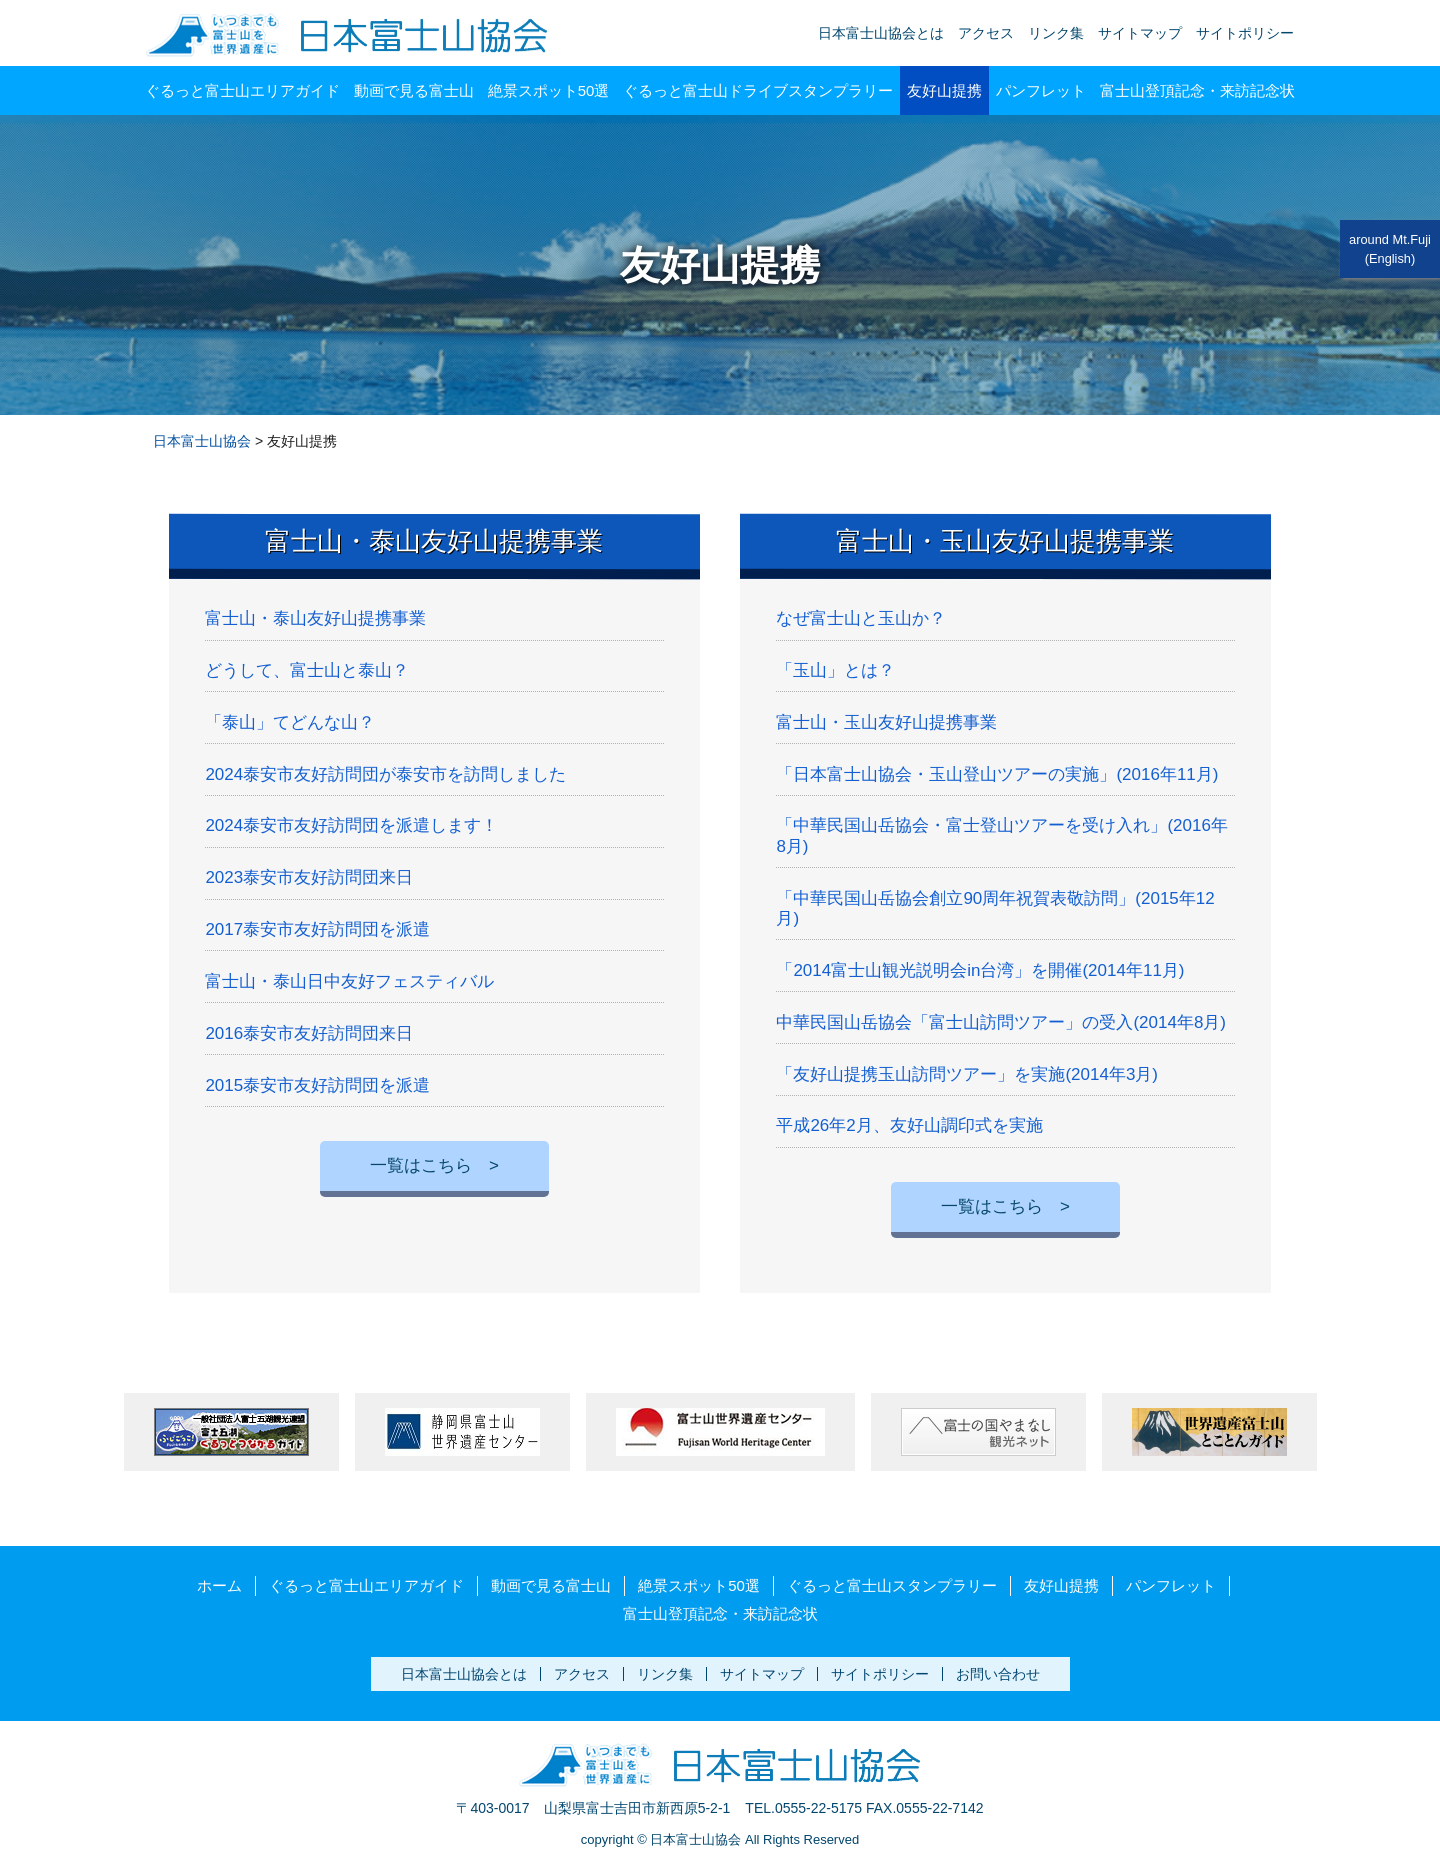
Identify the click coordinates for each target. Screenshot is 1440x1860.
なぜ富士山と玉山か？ (861, 618)
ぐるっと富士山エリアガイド (242, 90)
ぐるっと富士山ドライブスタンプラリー (758, 90)
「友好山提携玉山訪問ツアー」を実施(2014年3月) (967, 1074)
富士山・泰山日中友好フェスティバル (349, 981)
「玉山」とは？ (835, 670)
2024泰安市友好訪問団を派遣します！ (351, 825)
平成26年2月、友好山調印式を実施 (909, 1125)
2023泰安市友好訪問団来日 (309, 877)
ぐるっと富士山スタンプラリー (892, 1585)
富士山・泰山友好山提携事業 (434, 541)
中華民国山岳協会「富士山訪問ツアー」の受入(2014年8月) (1001, 1022)
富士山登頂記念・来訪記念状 (1197, 90)
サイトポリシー (1245, 33)
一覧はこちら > (434, 1165)
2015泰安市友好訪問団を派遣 (317, 1085)
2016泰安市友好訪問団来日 (309, 1033)
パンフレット (1041, 90)
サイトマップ (1140, 33)
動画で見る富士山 (414, 90)
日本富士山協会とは (881, 33)
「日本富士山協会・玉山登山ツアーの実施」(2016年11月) (997, 774)
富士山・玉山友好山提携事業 (1005, 541)
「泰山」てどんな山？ (290, 722)
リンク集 (1056, 33)
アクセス (986, 33)
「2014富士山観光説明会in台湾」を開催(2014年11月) (980, 970)
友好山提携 (944, 90)
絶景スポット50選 (549, 90)
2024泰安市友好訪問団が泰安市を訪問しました (385, 774)
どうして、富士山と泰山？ (307, 670)
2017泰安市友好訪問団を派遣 (317, 929)
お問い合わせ (998, 1674)
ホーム (219, 1585)
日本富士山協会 (202, 441)
